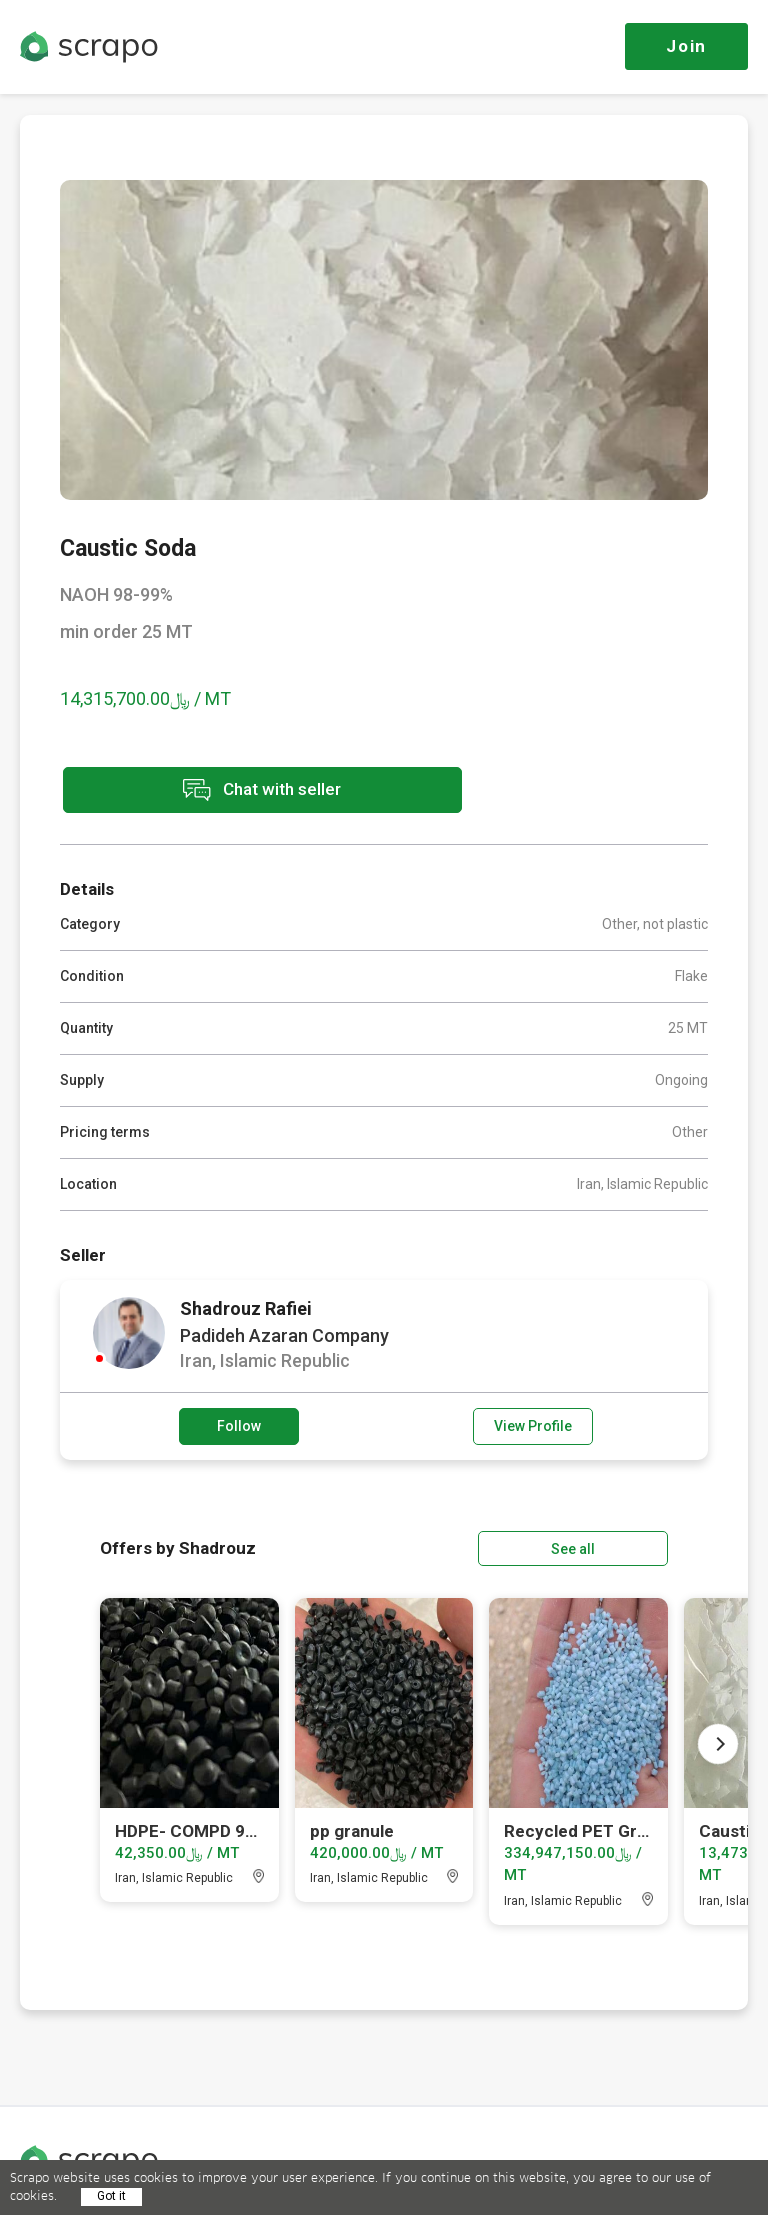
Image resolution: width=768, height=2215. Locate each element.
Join (686, 46)
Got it (111, 2196)
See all (611, 1547)
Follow (239, 1425)
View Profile (533, 1425)
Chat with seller (238, 790)
